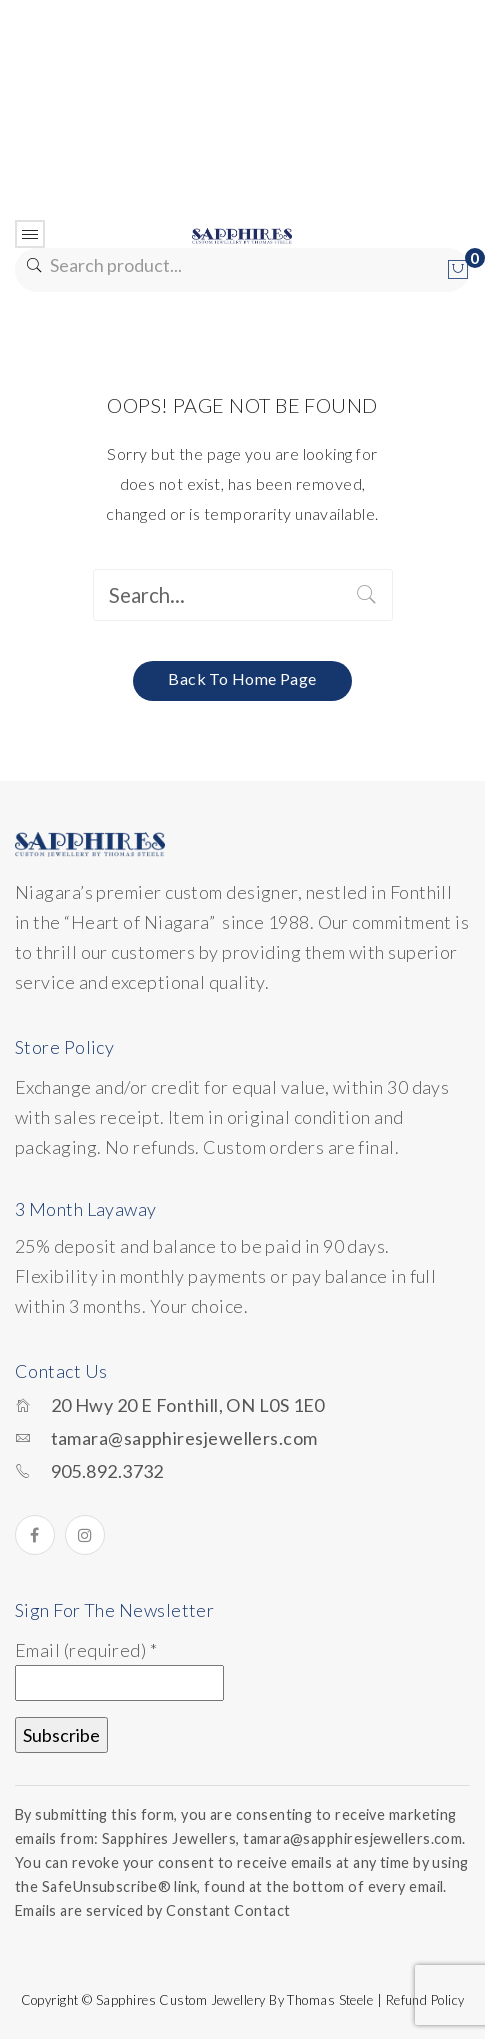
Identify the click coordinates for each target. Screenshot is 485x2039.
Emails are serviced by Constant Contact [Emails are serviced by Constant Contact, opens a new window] (153, 1910)
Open (30, 234)
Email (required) (86, 1650)
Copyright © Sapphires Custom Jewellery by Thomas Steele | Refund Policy (243, 2000)
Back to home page (242, 678)
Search (32, 265)
